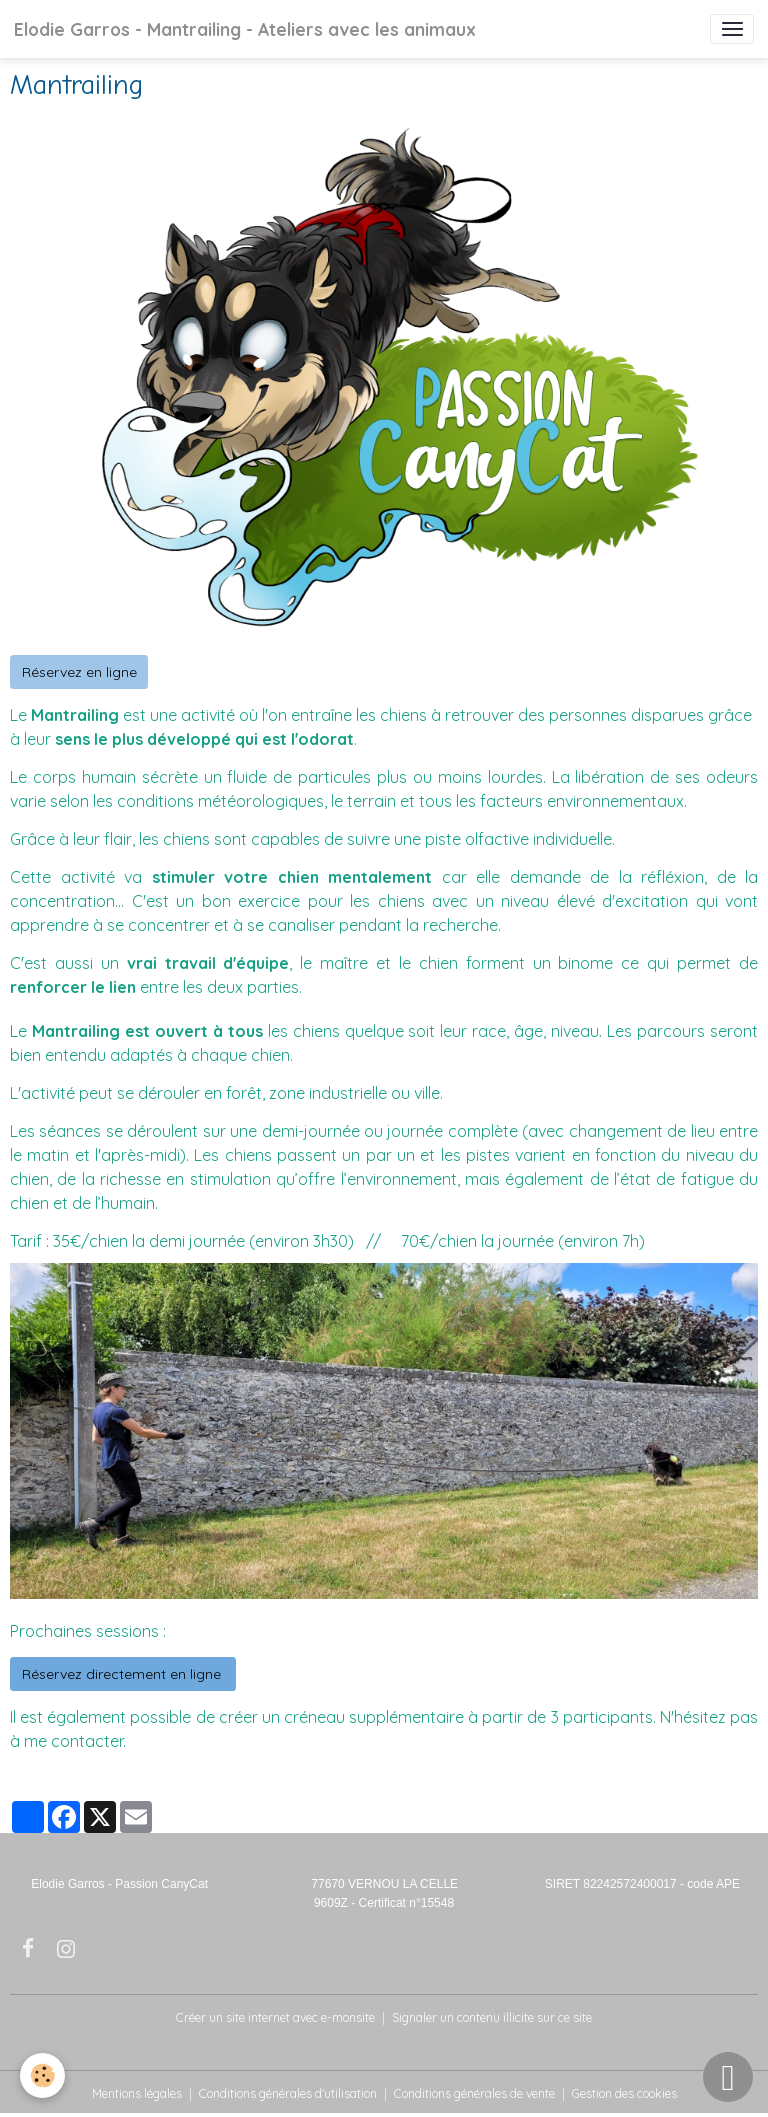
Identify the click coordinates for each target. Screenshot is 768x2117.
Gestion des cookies (624, 2093)
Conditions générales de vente (474, 2093)
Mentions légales (137, 2093)
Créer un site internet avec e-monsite (275, 2017)
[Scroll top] (728, 2077)
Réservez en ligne (79, 672)
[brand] (245, 29)
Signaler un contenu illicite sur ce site (492, 2017)
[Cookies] (42, 2075)
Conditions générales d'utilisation (288, 2093)
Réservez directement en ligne (123, 1674)
